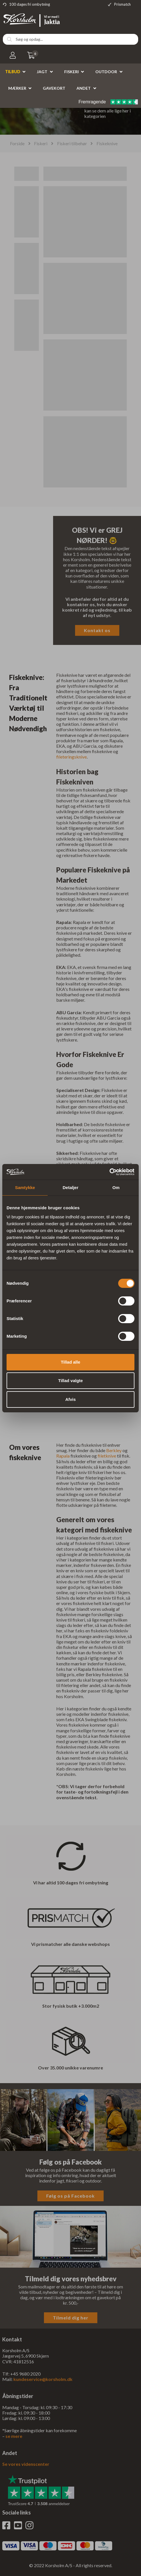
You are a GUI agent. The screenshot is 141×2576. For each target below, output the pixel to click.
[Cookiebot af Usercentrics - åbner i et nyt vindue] (109, 1172)
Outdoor (106, 71)
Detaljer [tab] (70, 1187)
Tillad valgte (70, 1380)
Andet (83, 88)
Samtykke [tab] (25, 1187)
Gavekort (54, 88)
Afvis (70, 1399)
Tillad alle (70, 1362)
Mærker (17, 88)
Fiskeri (71, 71)
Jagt (42, 71)
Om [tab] (116, 1187)
